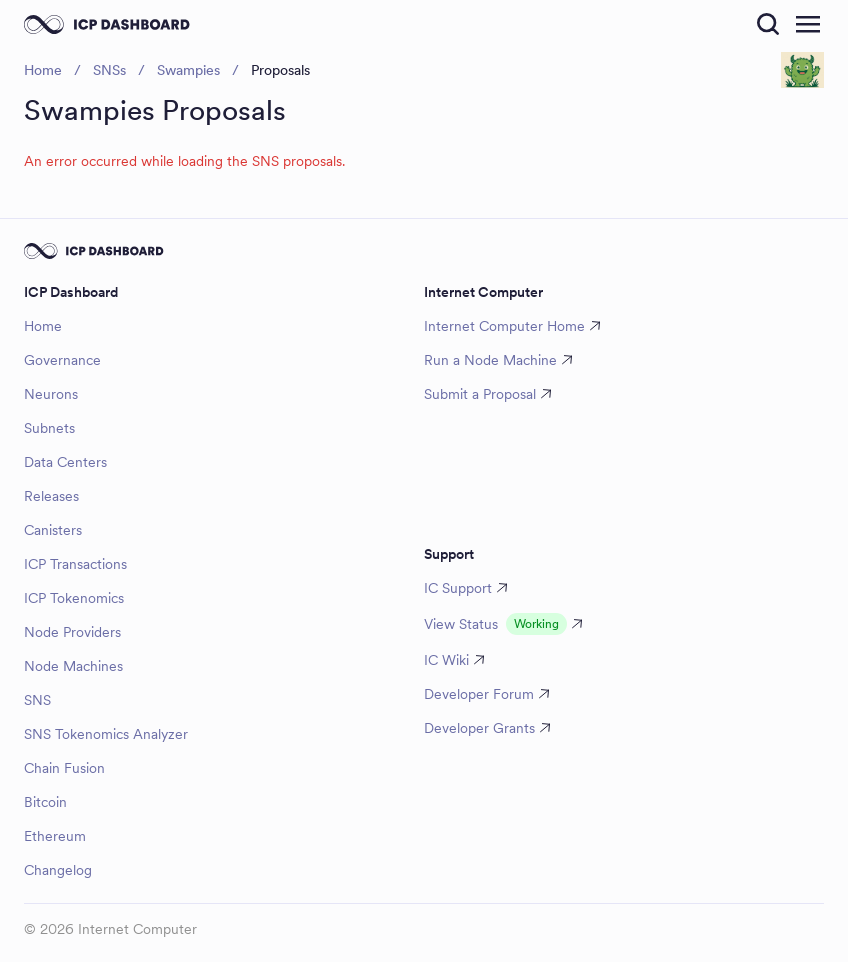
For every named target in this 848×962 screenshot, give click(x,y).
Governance (62, 360)
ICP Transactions (75, 564)
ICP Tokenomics (74, 598)
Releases (51, 496)
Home (43, 326)
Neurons (51, 394)
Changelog (58, 870)
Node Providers (72, 632)
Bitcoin (45, 802)
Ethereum (55, 836)
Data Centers (65, 462)
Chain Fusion (64, 768)
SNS (37, 700)
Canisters (53, 530)
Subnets (49, 428)
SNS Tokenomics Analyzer (106, 734)
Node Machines (73, 666)
